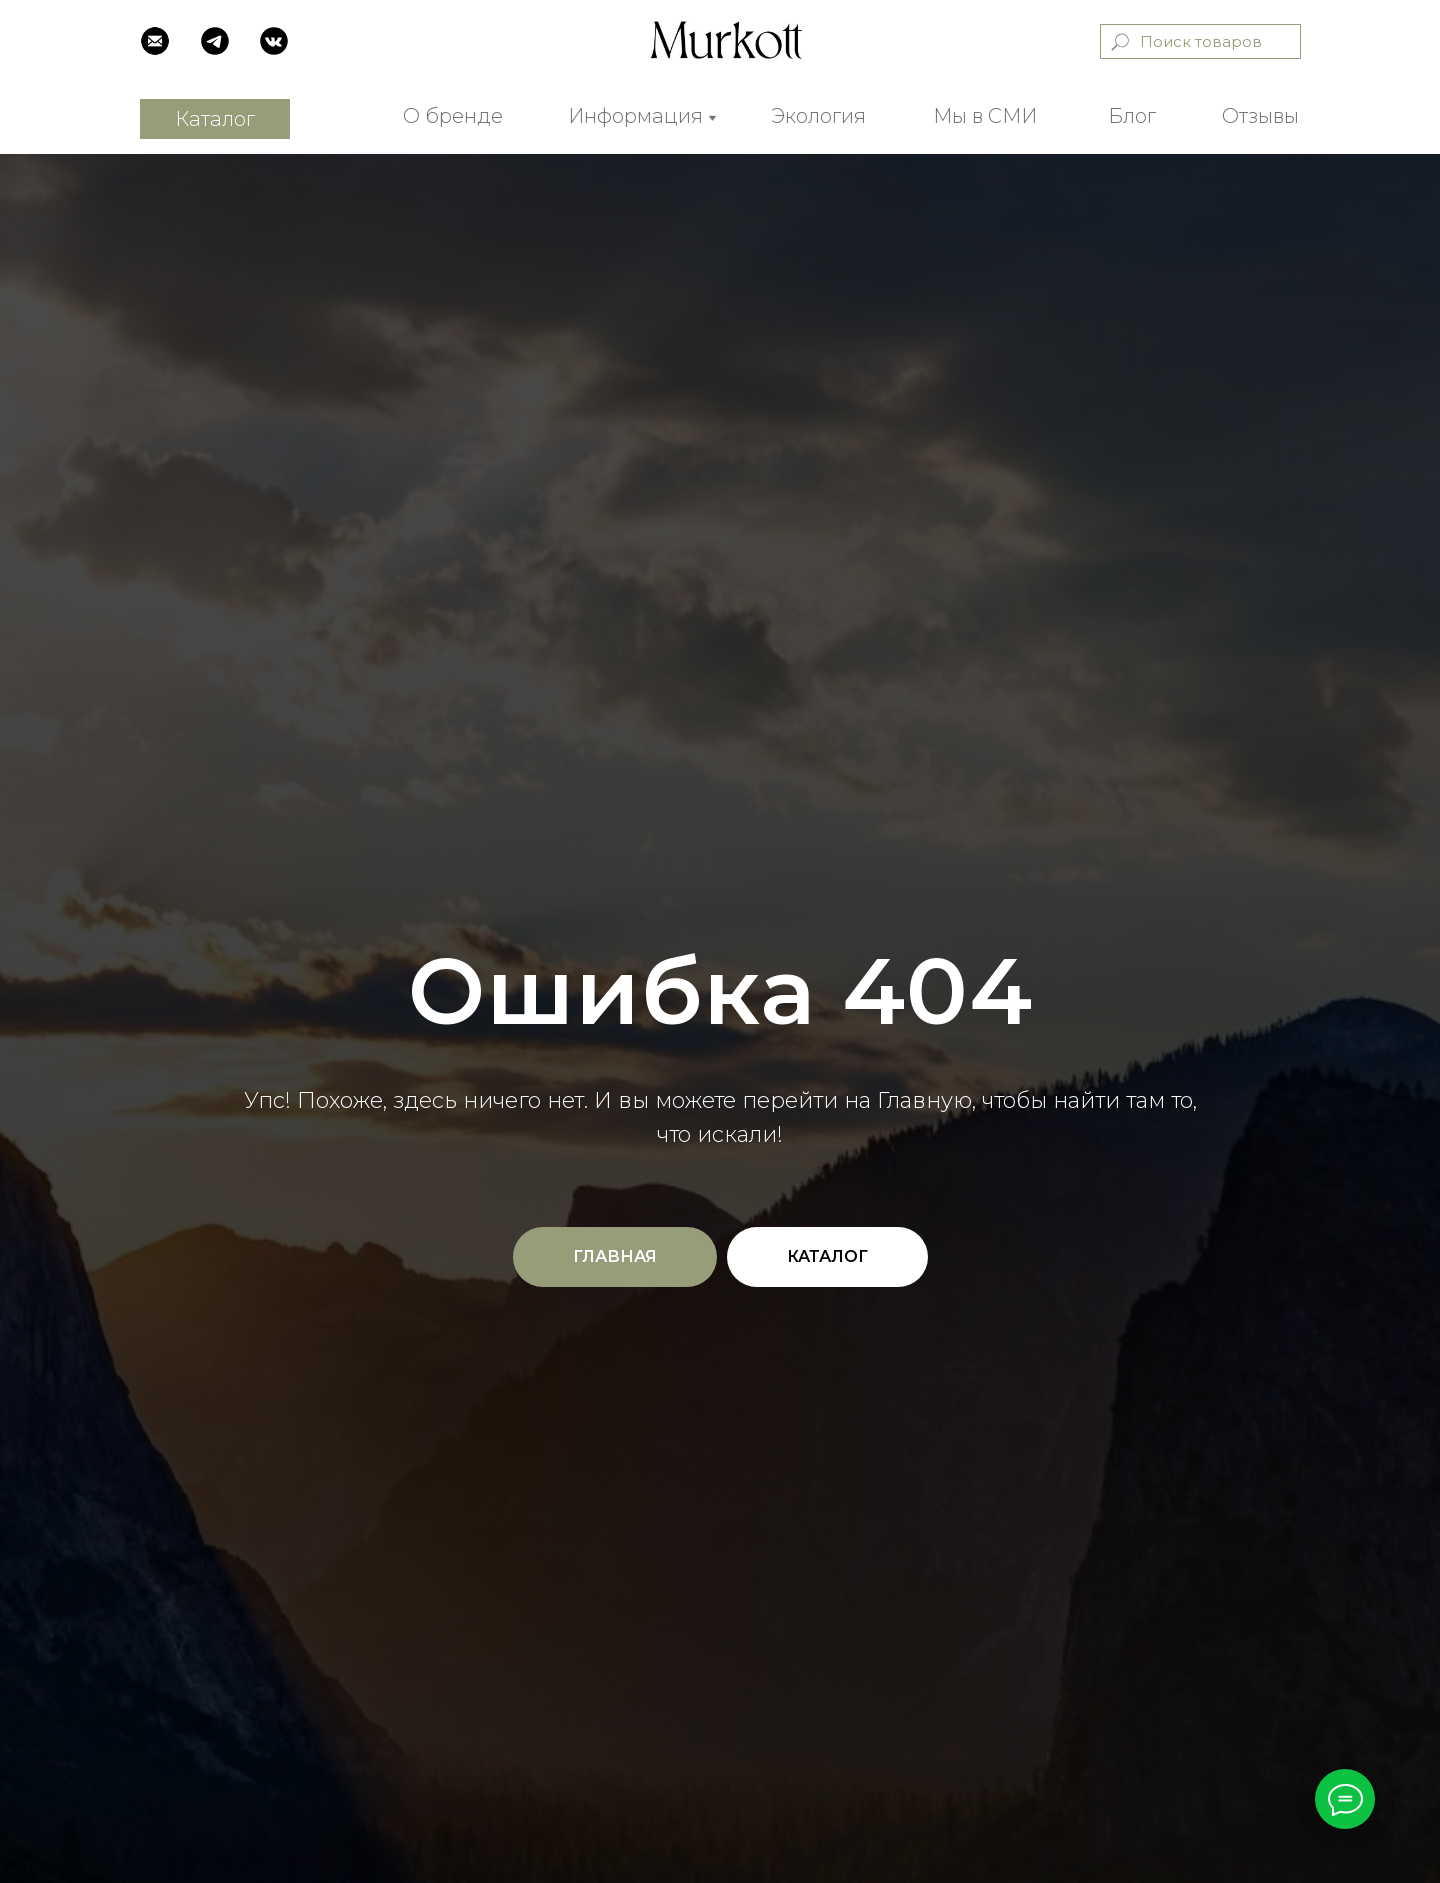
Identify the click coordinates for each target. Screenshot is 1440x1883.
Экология (818, 116)
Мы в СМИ (985, 116)
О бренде (453, 116)
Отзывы (1260, 116)
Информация (635, 116)
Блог (1132, 116)
